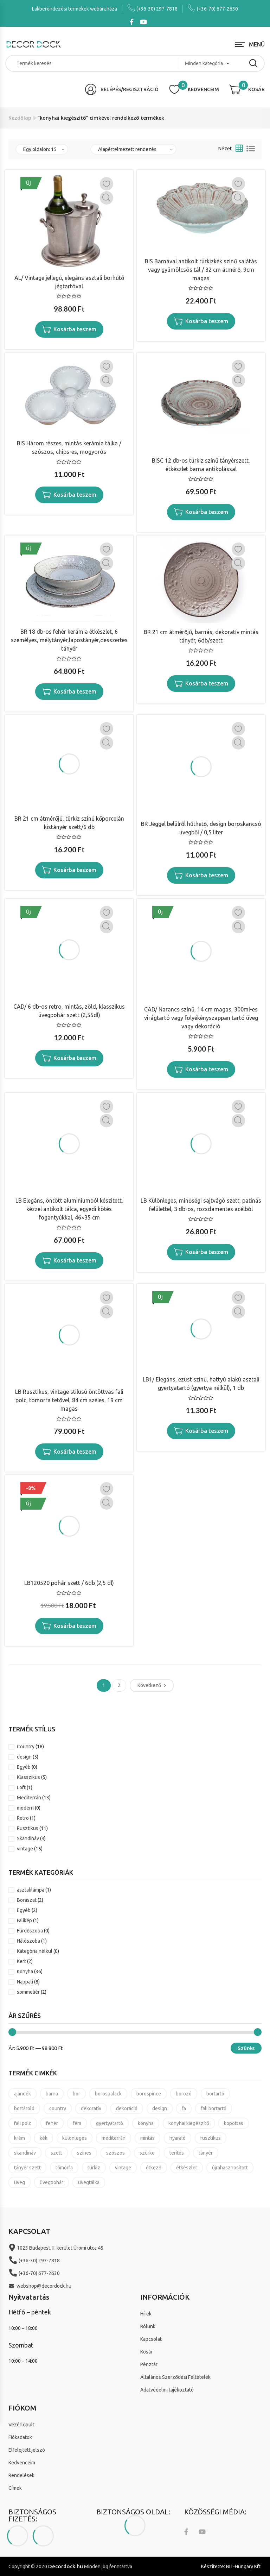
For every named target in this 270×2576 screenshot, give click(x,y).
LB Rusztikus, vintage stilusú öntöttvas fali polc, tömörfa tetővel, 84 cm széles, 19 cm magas (69, 1400)
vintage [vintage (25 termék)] (123, 2167)
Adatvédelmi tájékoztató (167, 2390)
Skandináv (28, 1838)
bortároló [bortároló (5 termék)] (24, 2108)
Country (25, 1746)
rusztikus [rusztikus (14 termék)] (210, 2138)
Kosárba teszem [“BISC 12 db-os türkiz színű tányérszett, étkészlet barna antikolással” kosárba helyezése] (206, 512)
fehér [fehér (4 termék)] (52, 2123)
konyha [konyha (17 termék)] (146, 2123)
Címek (15, 2488)
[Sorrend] (133, 149)
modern (25, 1808)
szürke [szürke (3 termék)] (147, 2153)
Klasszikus (28, 1777)
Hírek (146, 2314)
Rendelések (21, 2475)
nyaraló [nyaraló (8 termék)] (177, 2138)
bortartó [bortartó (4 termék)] (215, 2093)
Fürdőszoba (30, 1930)
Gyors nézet (106, 198)
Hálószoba (28, 1941)
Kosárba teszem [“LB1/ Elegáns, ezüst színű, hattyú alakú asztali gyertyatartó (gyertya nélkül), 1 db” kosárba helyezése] (206, 1431)
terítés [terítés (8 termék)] (176, 2153)
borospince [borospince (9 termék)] (148, 2093)
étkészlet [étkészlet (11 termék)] (186, 2167)
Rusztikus (27, 1828)
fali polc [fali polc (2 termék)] (22, 2123)
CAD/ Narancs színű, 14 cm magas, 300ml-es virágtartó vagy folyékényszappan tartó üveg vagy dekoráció (201, 1017)
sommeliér (28, 1992)
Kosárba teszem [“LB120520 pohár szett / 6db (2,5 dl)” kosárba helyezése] (74, 1626)
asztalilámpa (30, 1890)
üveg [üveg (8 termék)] (19, 2182)
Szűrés (246, 2048)
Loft (21, 1787)
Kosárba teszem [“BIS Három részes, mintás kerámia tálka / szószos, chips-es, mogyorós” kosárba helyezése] (74, 494)
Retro (23, 1818)
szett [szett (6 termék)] (56, 2153)
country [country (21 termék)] (57, 2108)
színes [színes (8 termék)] (84, 2153)
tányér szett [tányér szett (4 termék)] (27, 2167)
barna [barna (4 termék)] (52, 2093)
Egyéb (24, 1767)
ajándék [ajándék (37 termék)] (22, 2093)
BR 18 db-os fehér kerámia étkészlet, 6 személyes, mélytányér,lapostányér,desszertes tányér (69, 640)
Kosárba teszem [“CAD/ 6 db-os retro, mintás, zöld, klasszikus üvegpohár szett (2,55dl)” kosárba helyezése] (74, 1058)
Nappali (25, 1982)
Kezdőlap (19, 117)
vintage (25, 1848)
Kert (21, 1961)
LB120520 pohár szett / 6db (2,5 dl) (69, 1583)
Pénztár (149, 2364)
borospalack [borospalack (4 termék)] (108, 2093)
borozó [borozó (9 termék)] (184, 2093)
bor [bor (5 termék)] (76, 2093)
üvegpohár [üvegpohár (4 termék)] (51, 2182)
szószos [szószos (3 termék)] (115, 2153)
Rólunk (147, 2326)
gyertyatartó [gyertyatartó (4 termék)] (109, 2123)
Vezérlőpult (21, 2424)
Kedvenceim (21, 2462)
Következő (149, 1685)
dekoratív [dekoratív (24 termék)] (91, 2108)
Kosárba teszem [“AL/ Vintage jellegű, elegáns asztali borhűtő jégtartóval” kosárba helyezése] (74, 329)
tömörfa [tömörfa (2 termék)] (64, 2167)
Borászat (27, 1900)
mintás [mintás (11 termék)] (147, 2138)
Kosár (146, 2352)
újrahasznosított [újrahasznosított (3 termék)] (230, 2167)
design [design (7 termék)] (159, 2108)
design (24, 1757)
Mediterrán (29, 1797)
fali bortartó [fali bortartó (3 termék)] (213, 2108)
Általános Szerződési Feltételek (175, 2377)
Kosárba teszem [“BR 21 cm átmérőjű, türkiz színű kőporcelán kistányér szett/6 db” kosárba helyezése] (74, 870)
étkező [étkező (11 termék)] (153, 2167)
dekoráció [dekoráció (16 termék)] (126, 2108)
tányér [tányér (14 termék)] (206, 2153)
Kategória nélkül (34, 1951)
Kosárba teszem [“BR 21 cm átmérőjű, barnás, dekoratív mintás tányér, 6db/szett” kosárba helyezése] (206, 683)
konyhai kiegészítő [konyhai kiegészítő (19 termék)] (188, 2123)
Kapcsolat (151, 2339)
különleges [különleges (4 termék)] (74, 2138)
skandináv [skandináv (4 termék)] (25, 2153)
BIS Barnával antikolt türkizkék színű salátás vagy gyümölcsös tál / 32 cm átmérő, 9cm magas (201, 269)
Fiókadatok (20, 2437)
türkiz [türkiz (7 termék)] (94, 2167)
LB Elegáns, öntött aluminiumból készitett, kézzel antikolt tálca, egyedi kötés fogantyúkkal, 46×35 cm (69, 1209)
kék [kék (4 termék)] (43, 2138)
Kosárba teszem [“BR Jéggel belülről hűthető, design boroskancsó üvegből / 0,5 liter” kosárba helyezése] (206, 875)
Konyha (25, 1971)
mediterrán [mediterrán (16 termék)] (114, 2138)
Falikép (24, 1920)
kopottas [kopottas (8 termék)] (233, 2123)
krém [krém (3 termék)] (19, 2138)
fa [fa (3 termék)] (184, 2108)
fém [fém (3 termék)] (77, 2123)
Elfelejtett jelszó (26, 2450)
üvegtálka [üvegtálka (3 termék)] (88, 2182)
